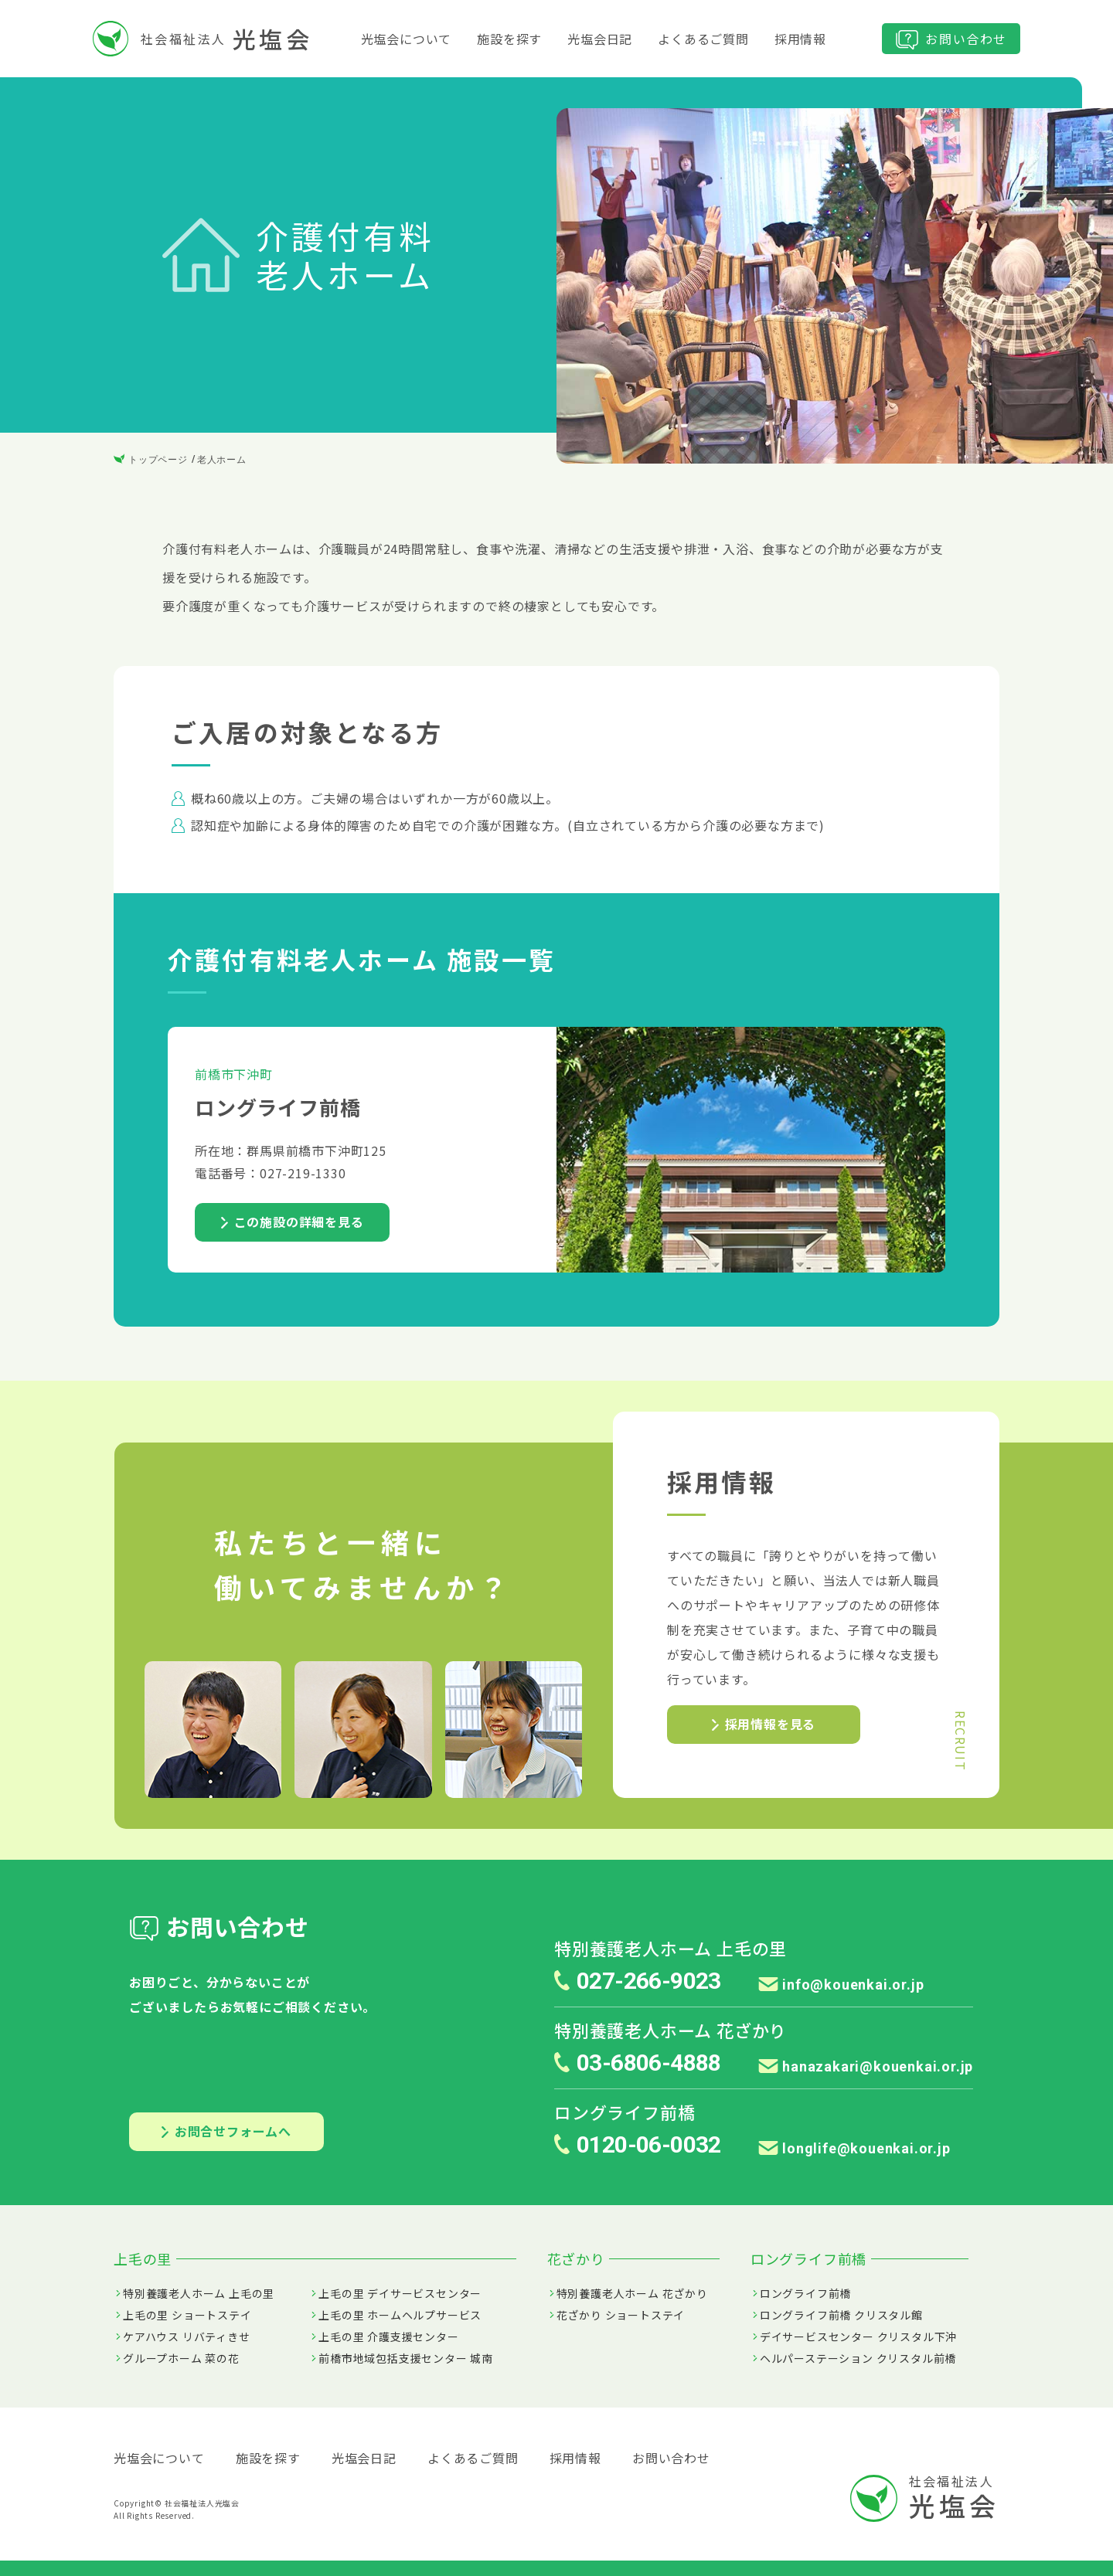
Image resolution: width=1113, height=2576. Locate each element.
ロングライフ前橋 (805, 2293)
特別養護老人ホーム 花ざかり (632, 2293)
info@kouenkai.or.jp (841, 1984)
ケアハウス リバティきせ (186, 2336)
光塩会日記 (599, 38)
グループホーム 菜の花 (181, 2358)
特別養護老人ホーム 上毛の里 (198, 2293)
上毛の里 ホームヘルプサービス (400, 2315)
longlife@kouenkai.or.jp (854, 2148)
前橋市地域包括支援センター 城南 (405, 2358)
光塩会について (406, 38)
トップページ (151, 459)
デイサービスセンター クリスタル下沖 (858, 2336)
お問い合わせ (951, 39)
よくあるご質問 (703, 38)
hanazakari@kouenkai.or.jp (865, 2066)
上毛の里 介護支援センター (388, 2336)
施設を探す (509, 38)
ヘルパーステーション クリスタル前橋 (858, 2358)
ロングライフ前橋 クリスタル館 (841, 2315)
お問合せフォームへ (226, 2131)
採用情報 (800, 38)
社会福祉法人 (202, 38)
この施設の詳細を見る (292, 1221)
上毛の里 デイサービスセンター (400, 2293)
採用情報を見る (764, 1724)
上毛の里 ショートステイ (187, 2315)
